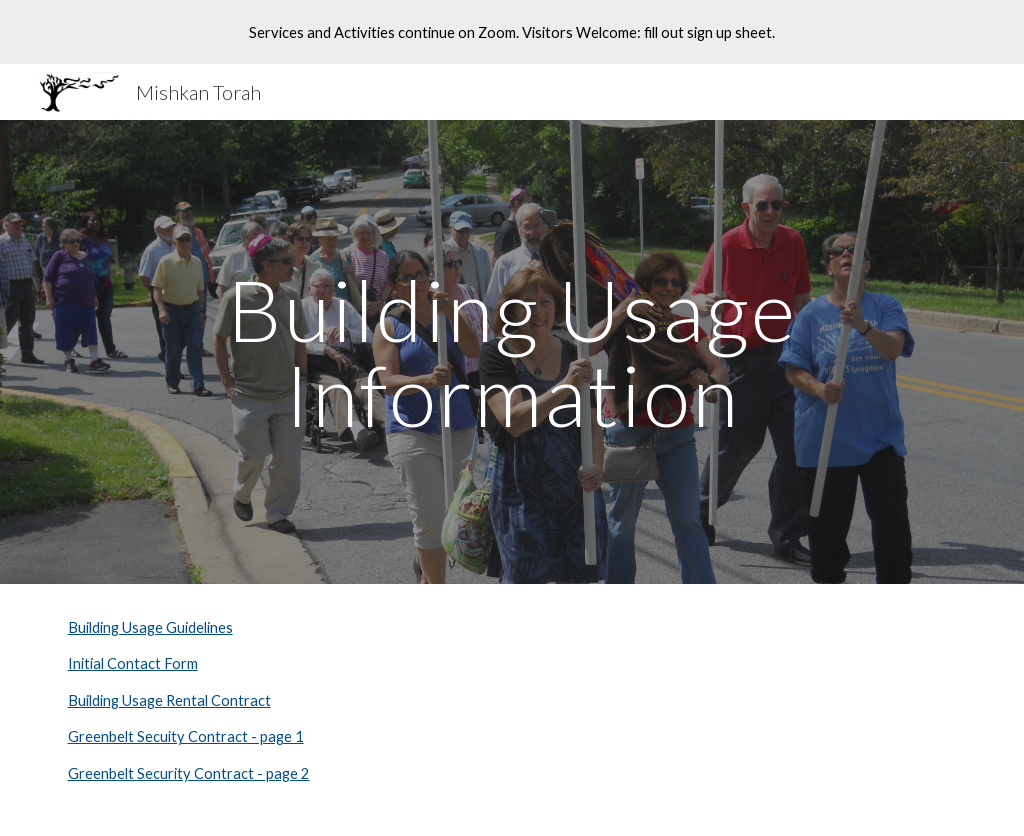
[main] (511, 352)
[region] (512, 32)
